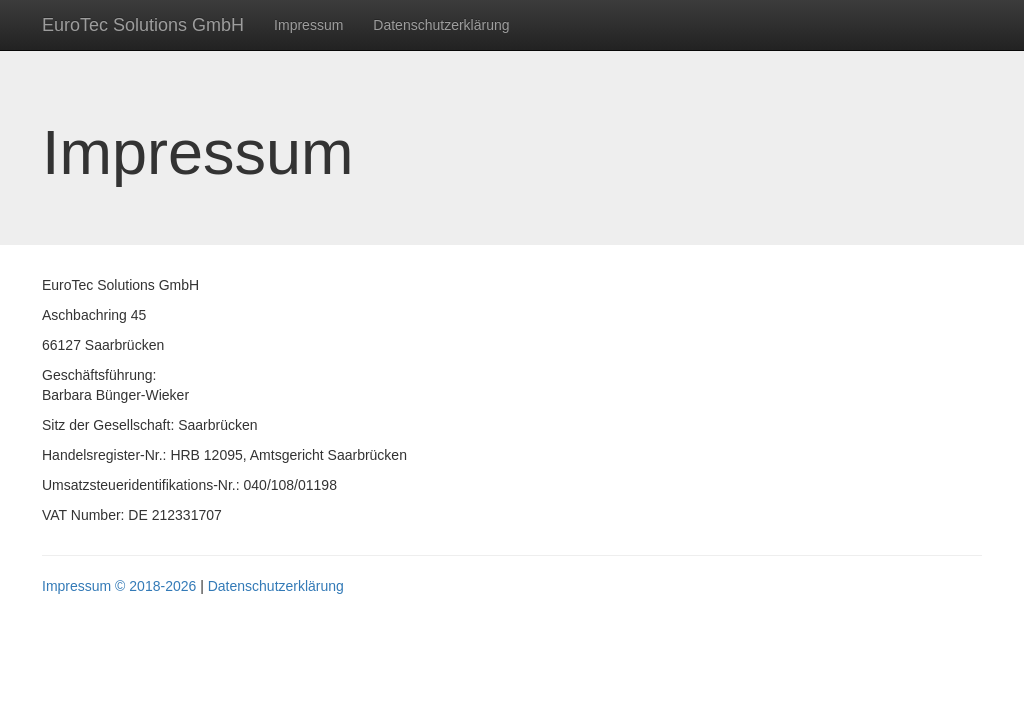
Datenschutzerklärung (441, 25)
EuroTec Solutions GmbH (143, 25)
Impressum (308, 25)
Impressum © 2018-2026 (119, 586)
